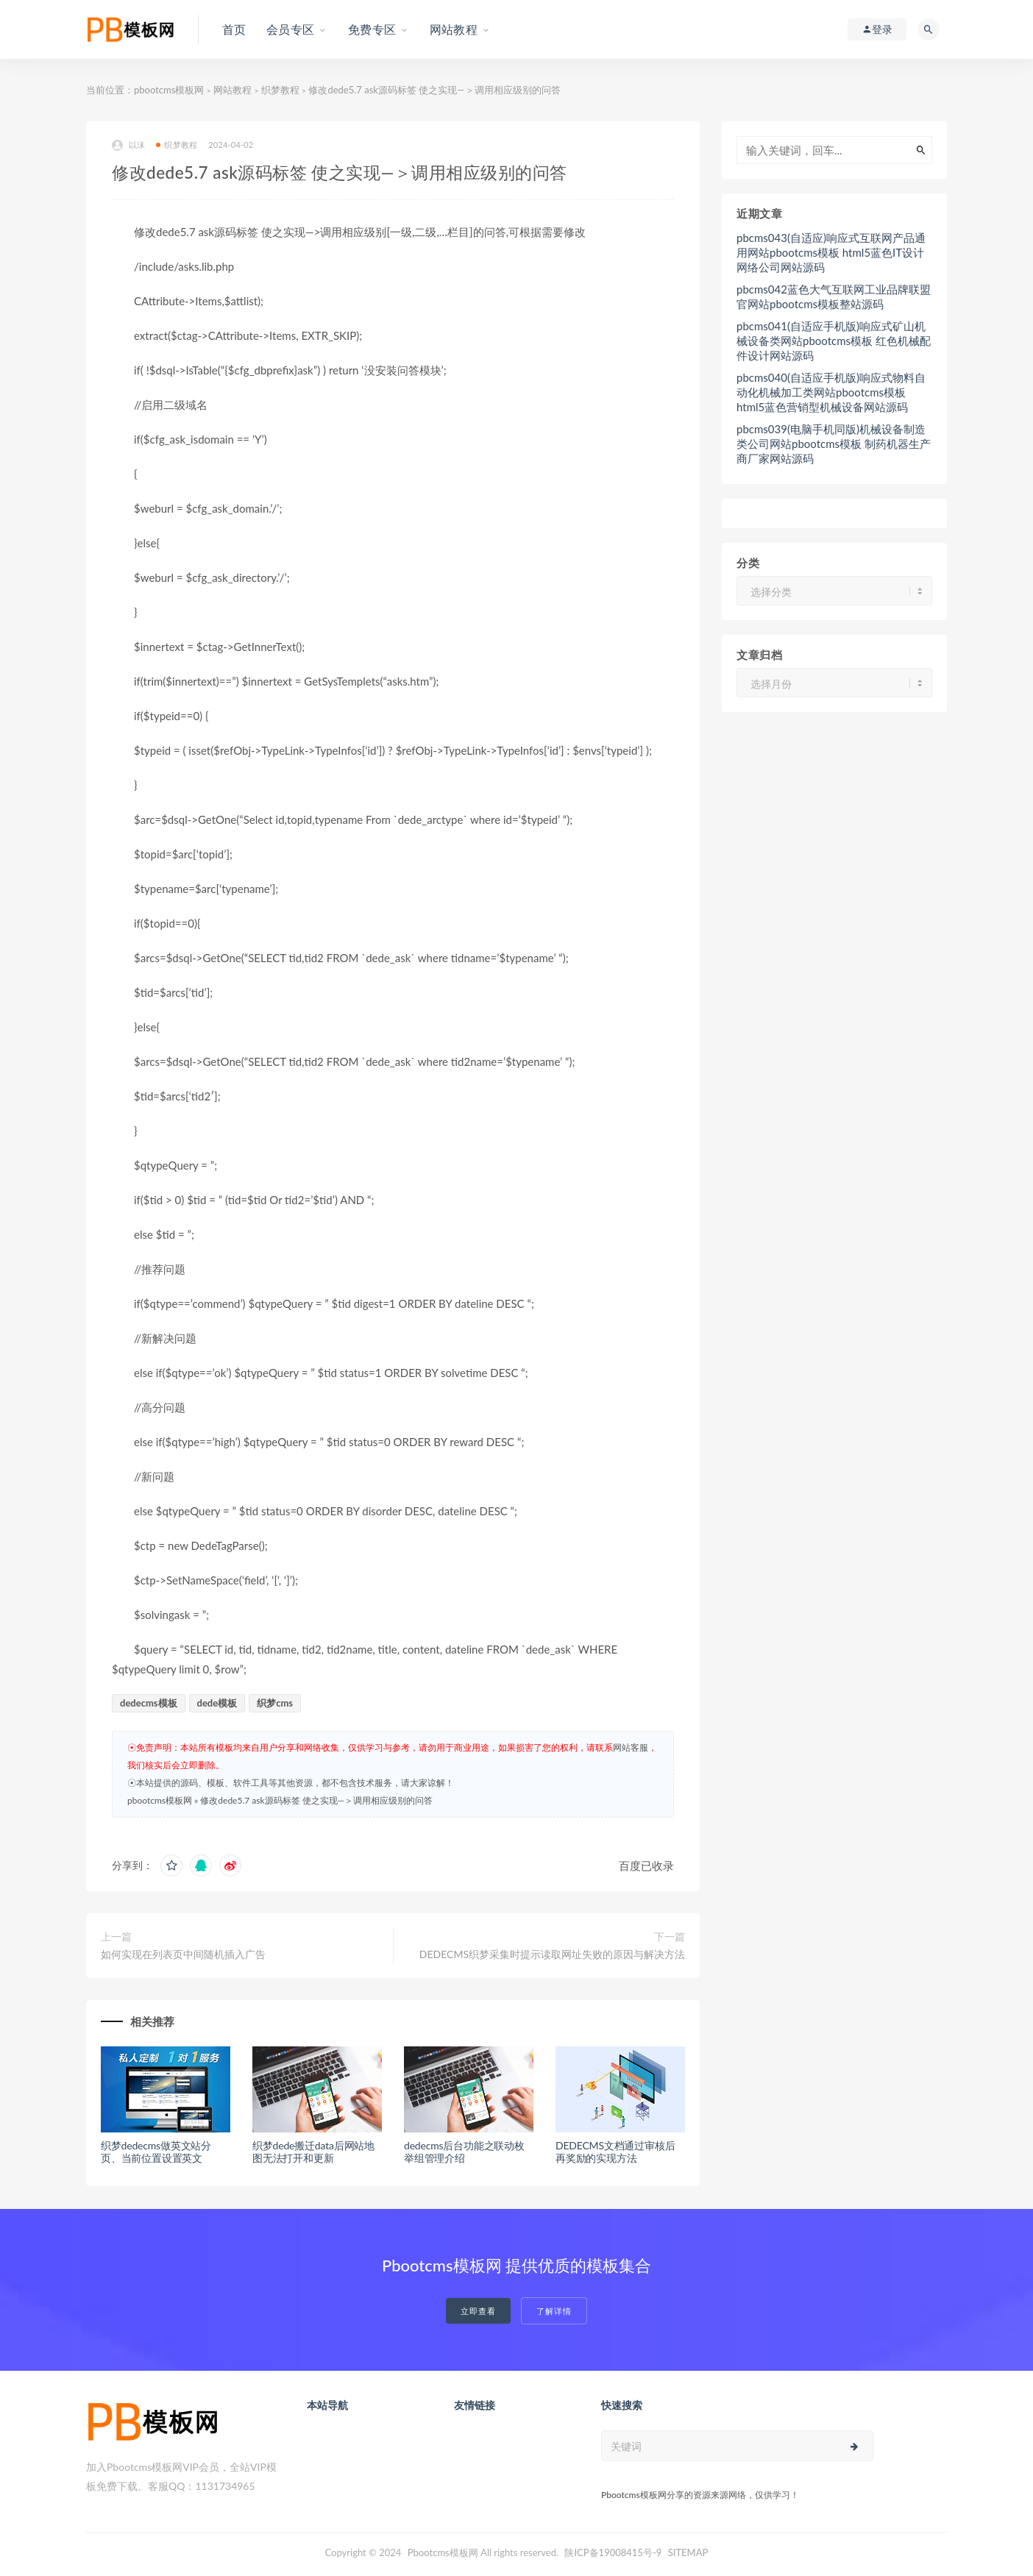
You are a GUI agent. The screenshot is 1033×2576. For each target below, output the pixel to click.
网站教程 (232, 90)
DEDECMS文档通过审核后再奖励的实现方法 (615, 2151)
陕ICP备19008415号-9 (612, 2552)
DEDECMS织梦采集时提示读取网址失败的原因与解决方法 (552, 1954)
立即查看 (478, 2311)
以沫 (128, 145)
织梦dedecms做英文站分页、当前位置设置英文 (156, 2151)
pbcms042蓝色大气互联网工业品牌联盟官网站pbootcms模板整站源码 (833, 296)
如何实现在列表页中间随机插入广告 (183, 1954)
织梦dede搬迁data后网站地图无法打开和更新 (313, 2151)
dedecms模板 (148, 1703)
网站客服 (630, 1747)
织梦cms (275, 1703)
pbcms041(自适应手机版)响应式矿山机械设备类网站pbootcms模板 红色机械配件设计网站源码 (833, 340)
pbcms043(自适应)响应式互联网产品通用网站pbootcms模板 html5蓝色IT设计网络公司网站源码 (831, 252)
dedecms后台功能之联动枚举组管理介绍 (464, 2151)
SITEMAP (688, 2552)
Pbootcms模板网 (443, 2552)
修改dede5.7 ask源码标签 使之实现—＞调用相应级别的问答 (316, 1800)
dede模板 (217, 1703)
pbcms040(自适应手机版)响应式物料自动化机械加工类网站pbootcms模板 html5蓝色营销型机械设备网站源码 (831, 392)
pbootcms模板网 (169, 90)
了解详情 (554, 2311)
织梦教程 (280, 90)
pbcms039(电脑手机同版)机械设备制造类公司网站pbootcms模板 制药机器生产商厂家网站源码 (833, 443)
